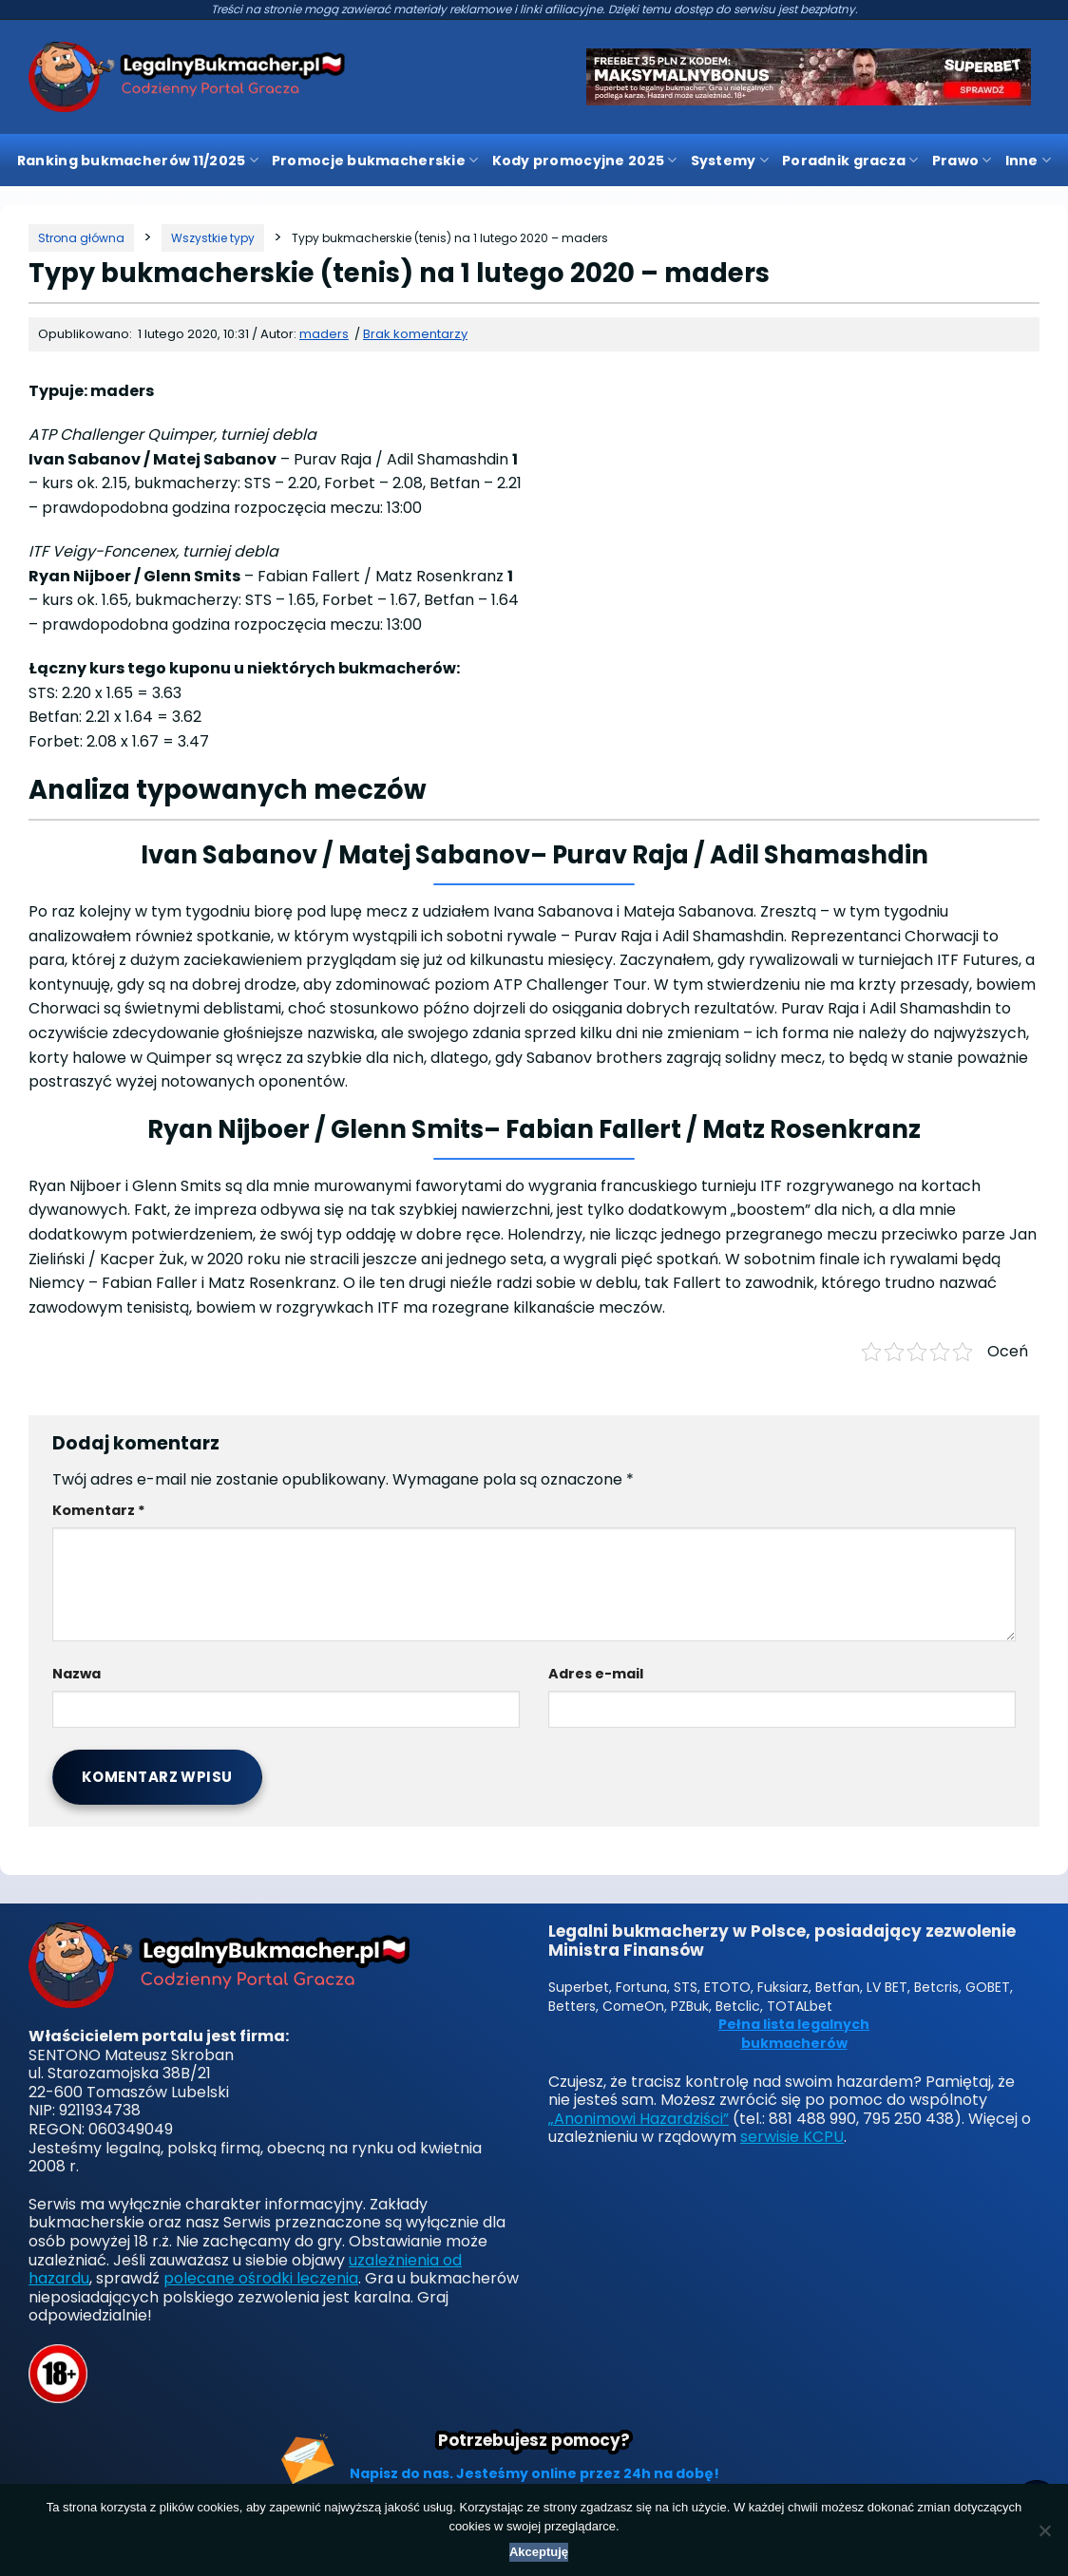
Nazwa (76, 1673)
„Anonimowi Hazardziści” (638, 2119)
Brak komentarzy (415, 334)
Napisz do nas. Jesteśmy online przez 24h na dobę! (534, 2473)
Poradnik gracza (850, 160)
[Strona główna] (81, 238)
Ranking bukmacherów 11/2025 (137, 160)
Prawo (962, 160)
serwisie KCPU (792, 2137)
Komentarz (98, 1510)
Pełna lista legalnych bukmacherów (793, 2034)
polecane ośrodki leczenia (260, 2278)
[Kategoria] (213, 238)
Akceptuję (538, 2552)
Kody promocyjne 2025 (584, 160)
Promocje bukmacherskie (375, 160)
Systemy (730, 160)
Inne (1028, 160)
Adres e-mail (595, 1673)
